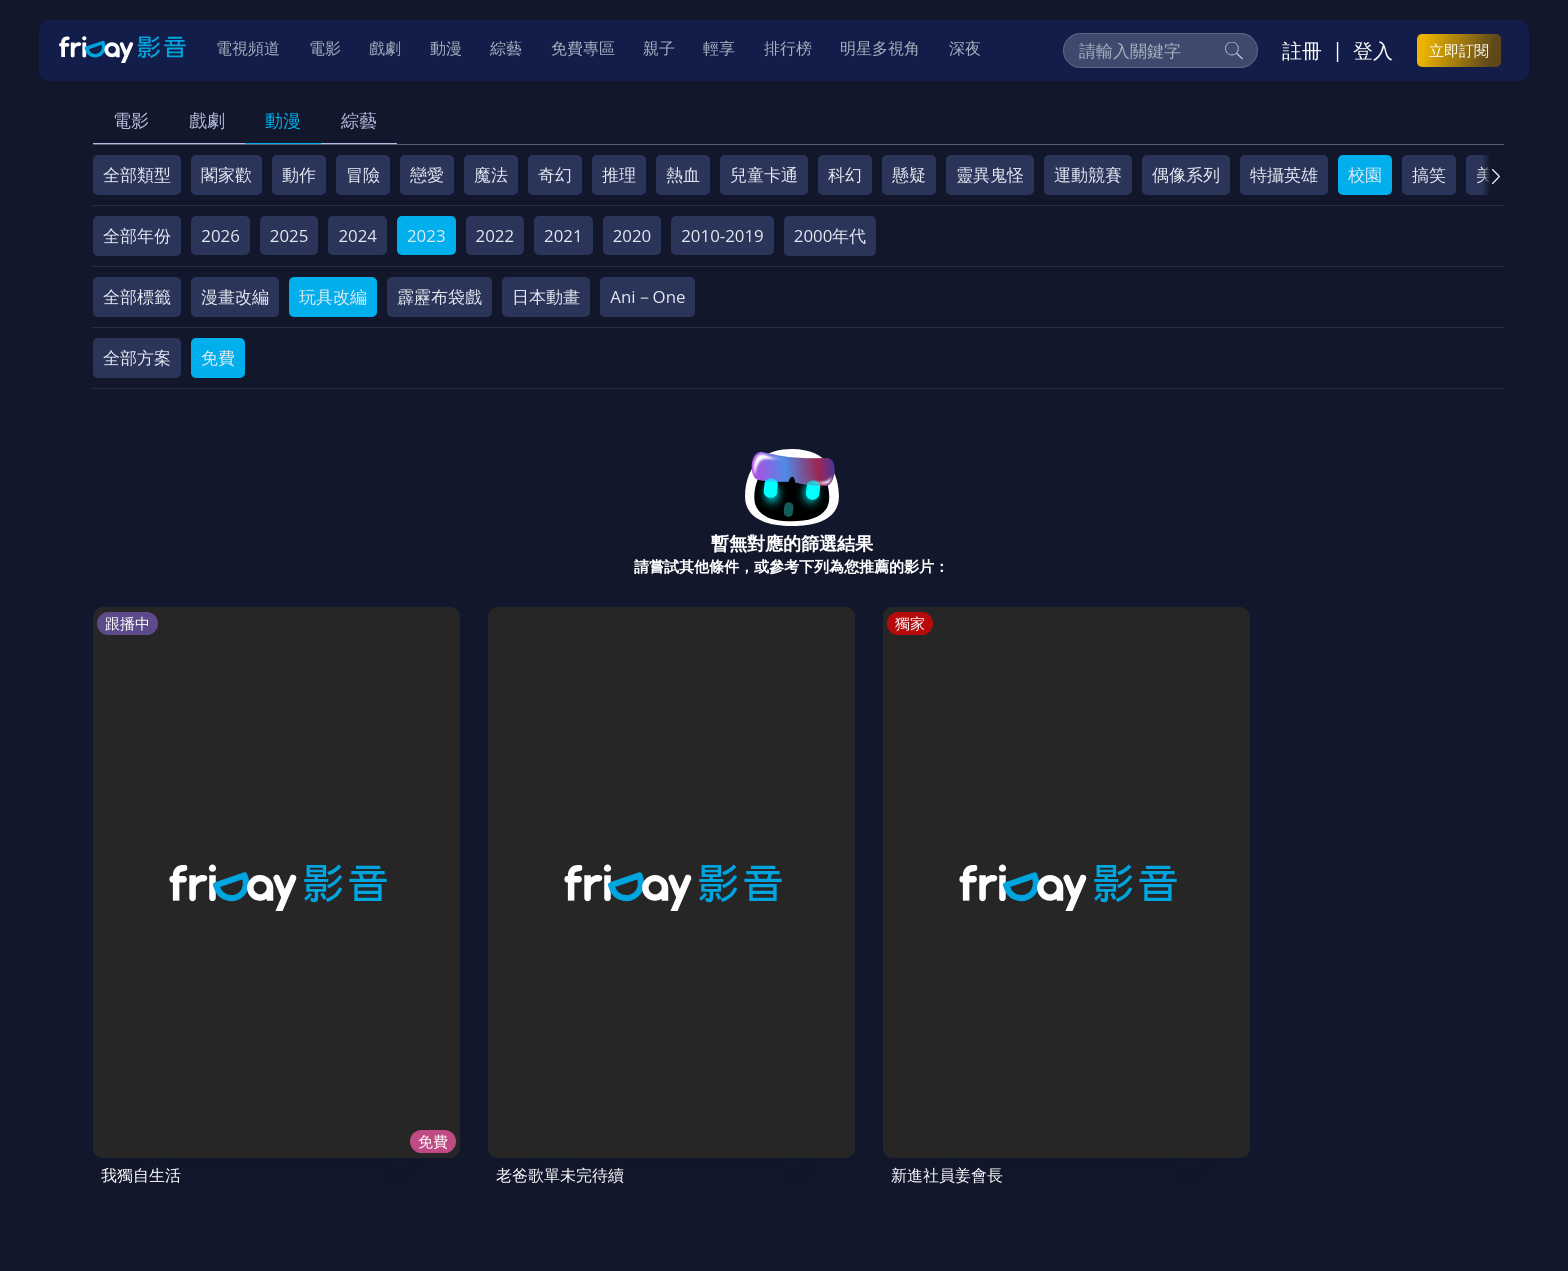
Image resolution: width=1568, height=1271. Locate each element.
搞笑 (1429, 174)
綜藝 (359, 120)
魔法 (491, 174)
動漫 (283, 120)
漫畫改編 (235, 296)
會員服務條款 (513, 1127)
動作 (299, 174)
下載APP (1090, 1127)
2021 (563, 235)
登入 (1373, 51)
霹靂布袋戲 (439, 296)
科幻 (845, 174)
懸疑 (909, 174)
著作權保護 (714, 1127)
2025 (289, 235)
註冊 (1302, 51)
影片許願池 (907, 1127)
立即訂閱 (1459, 51)
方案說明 (320, 1127)
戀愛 (427, 174)
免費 (218, 357)
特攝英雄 (1284, 174)
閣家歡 (226, 174)
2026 (220, 235)
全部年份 (137, 235)
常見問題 (408, 1127)
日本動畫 (546, 296)
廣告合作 (1004, 1127)
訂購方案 (1177, 1127)
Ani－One (647, 296)
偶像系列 (1186, 174)
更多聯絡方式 (1346, 1204)
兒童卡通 (764, 174)
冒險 (363, 174)
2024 (357, 235)
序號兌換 (232, 1127)
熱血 (683, 174)
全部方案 (137, 357)
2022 (495, 235)
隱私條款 (618, 1127)
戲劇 (207, 120)
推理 (619, 174)
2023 (426, 235)
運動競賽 (1088, 174)
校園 (1365, 174)
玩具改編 (333, 296)
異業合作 (811, 1127)
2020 (632, 235)
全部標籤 (137, 296)
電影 (131, 120)
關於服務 (144, 1127)
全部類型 (137, 174)
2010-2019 (722, 235)
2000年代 (830, 235)
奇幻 (555, 174)
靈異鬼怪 (990, 174)
